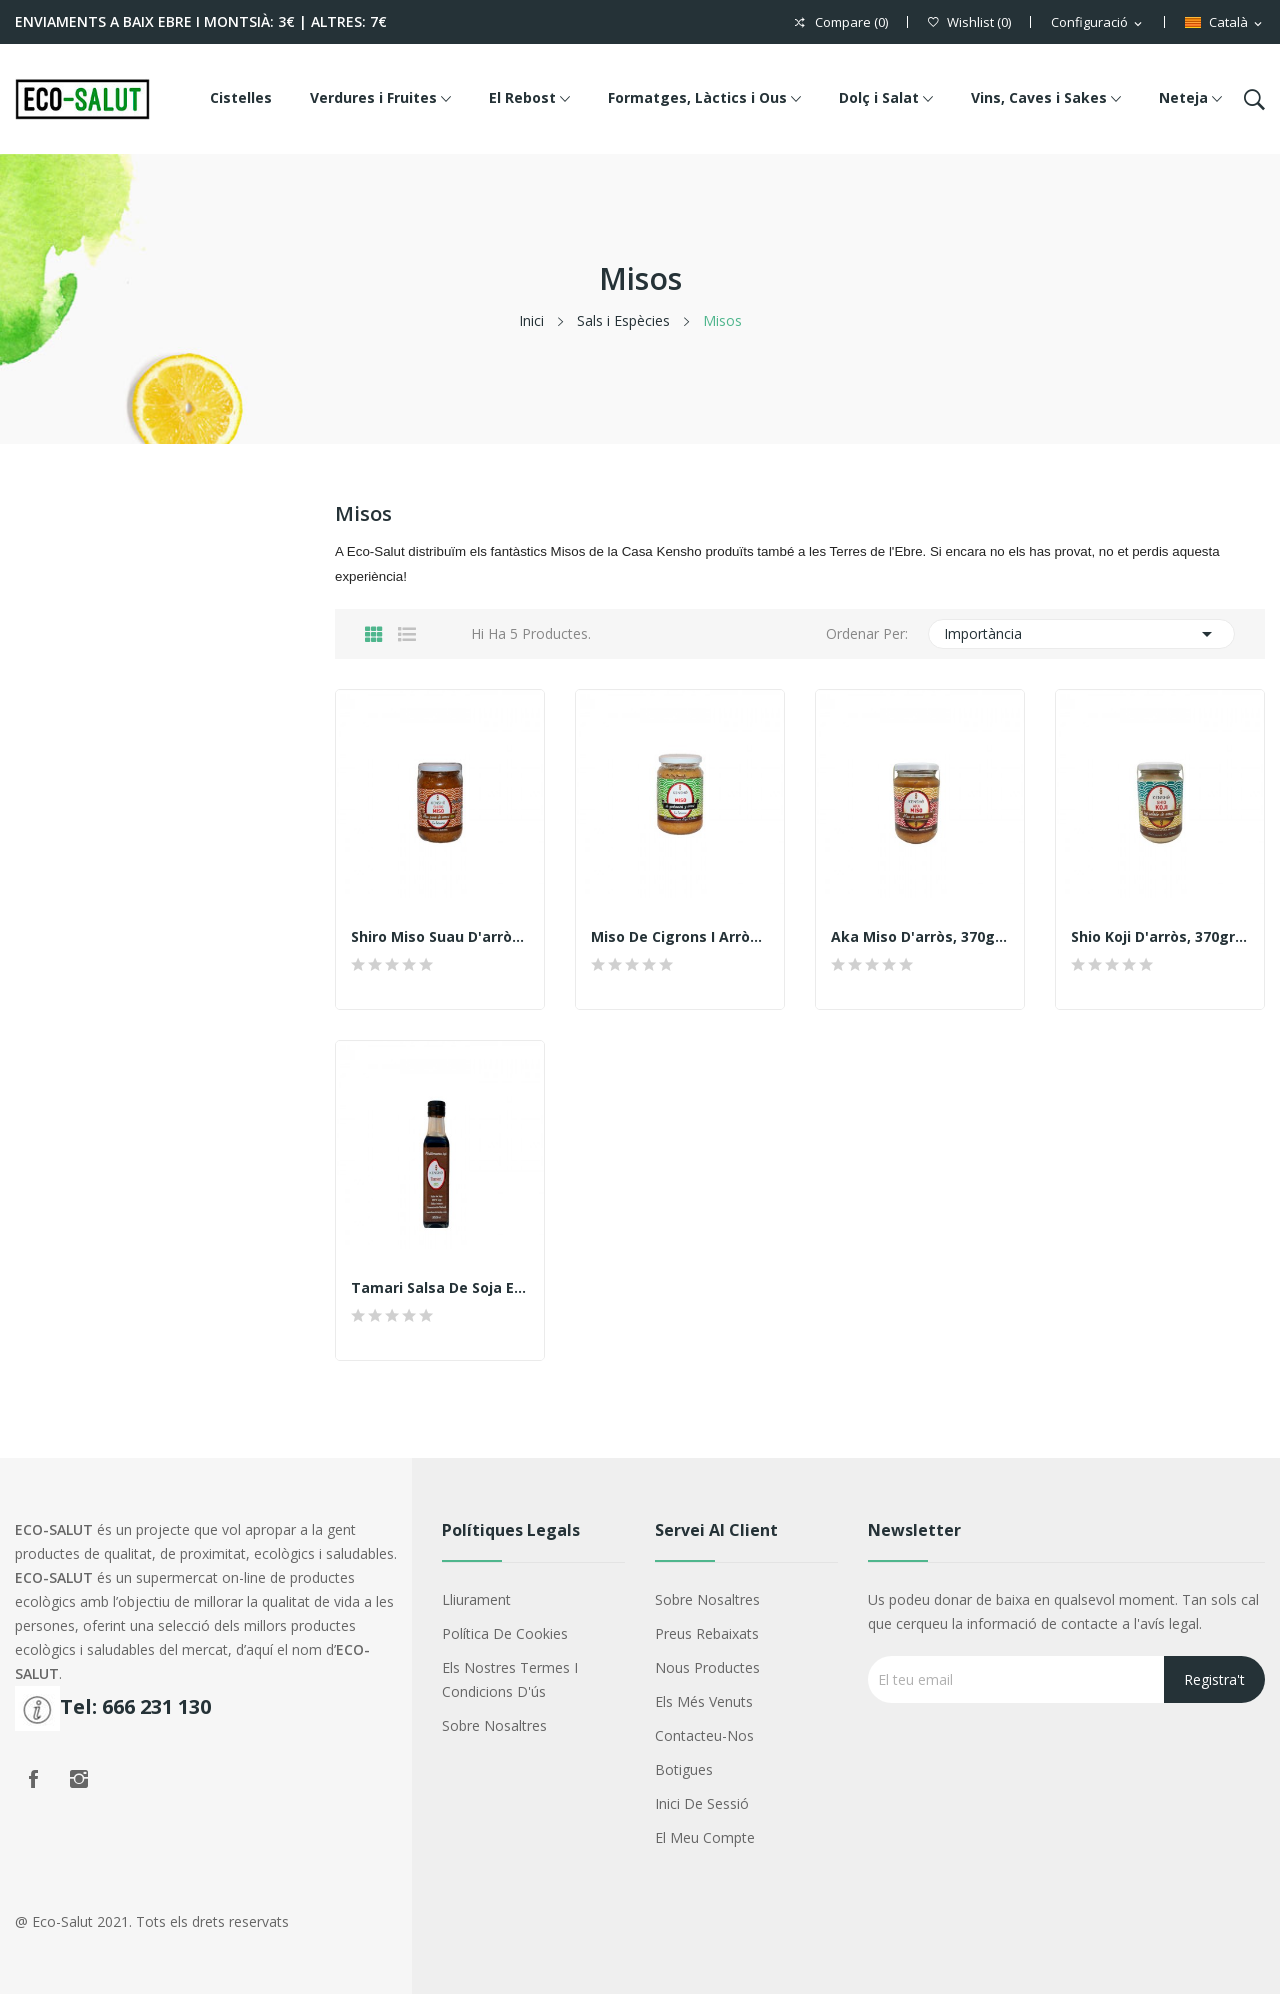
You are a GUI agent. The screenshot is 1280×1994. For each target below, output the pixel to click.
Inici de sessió (702, 1803)
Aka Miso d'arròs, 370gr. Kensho (920, 937)
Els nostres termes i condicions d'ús (510, 1679)
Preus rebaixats (707, 1633)
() (969, 22)
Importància (1082, 634)
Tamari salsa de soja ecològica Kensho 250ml (440, 1288)
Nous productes (707, 1667)
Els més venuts (704, 1701)
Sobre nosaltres (494, 1725)
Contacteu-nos (704, 1735)
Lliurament (476, 1599)
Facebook (33, 1779)
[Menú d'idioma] (1225, 23)
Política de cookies (505, 1633)
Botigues (684, 1769)
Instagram (79, 1779)
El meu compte (705, 1837)
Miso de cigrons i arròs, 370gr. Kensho (680, 937)
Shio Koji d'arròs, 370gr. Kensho (1160, 937)
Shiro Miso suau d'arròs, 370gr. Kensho (440, 937)
